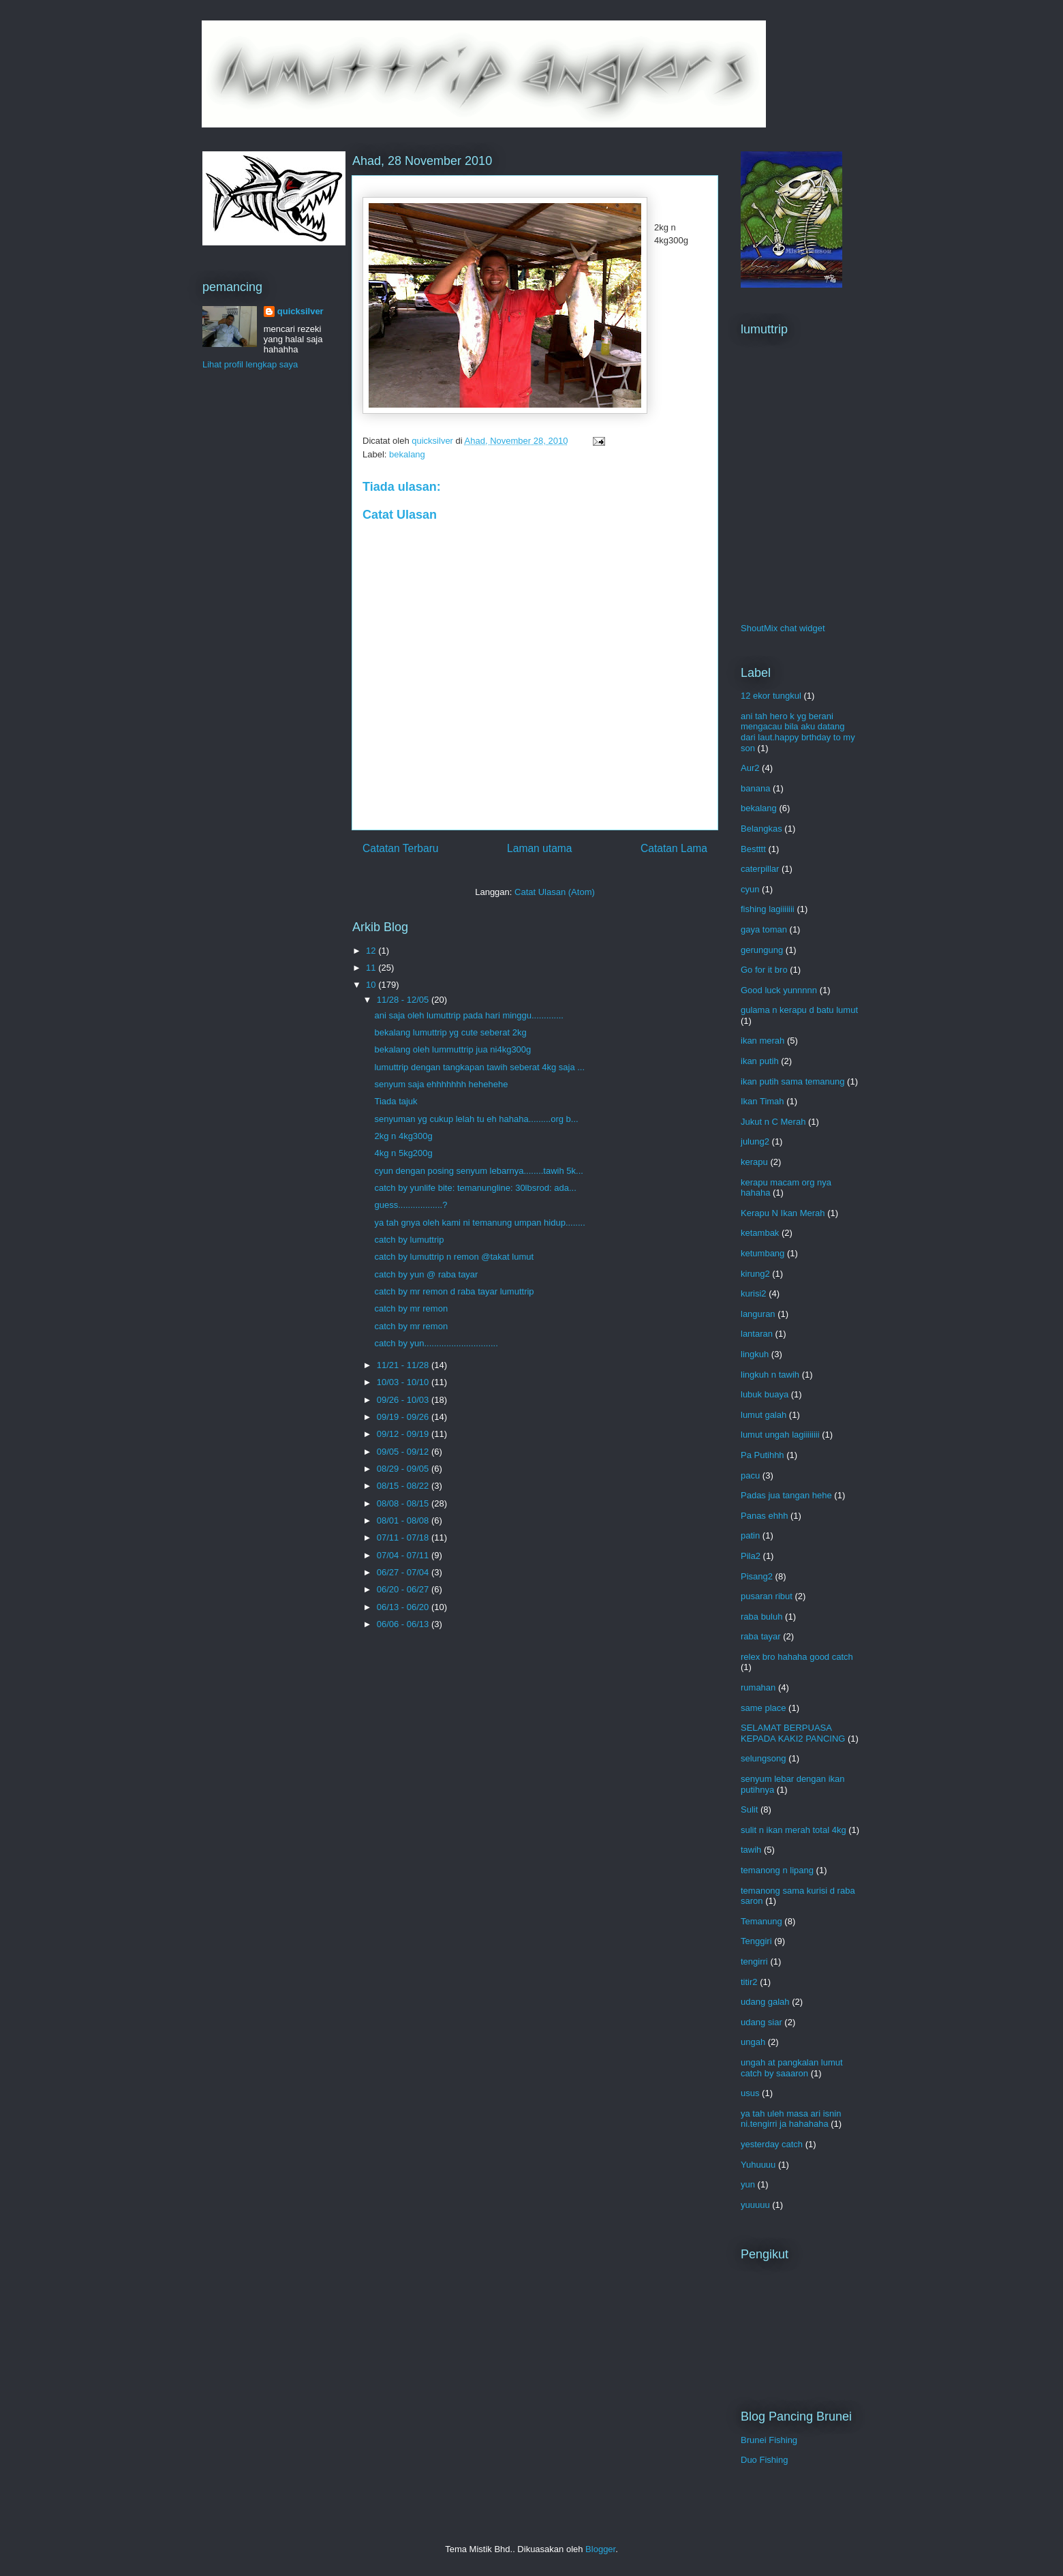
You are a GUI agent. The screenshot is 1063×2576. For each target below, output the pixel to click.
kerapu (754, 1162)
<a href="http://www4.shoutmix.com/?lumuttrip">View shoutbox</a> (795, 484)
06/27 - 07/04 (404, 1572)
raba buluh (761, 1616)
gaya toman (764, 929)
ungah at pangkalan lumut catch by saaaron (792, 2067)
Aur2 (750, 768)
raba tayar (761, 1636)
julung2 (755, 1141)
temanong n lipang (777, 1870)
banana (755, 788)
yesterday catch (772, 2144)
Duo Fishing (764, 2460)
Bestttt (753, 849)
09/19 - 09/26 (404, 1417)
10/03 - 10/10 (404, 1382)
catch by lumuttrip (409, 1239)
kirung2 (755, 1274)
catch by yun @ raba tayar (426, 1274)
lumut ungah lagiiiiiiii (780, 1434)
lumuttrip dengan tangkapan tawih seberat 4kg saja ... (479, 1067)
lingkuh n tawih (770, 1374)
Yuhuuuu (758, 2165)
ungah (753, 2042)
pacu (750, 1475)
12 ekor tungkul (771, 696)
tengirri (754, 1961)
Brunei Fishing (769, 2440)
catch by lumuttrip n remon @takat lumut (454, 1257)
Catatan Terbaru (401, 848)
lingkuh (755, 1354)
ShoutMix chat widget (783, 628)
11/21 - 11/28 (404, 1365)
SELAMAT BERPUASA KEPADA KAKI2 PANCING (793, 1733)
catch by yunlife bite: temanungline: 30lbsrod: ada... (475, 1188)
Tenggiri (756, 1941)
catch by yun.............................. (435, 1343)
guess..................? (410, 1205)
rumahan (758, 1687)
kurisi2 (754, 1293)
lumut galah (763, 1415)
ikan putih (760, 1061)
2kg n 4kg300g (403, 1136)
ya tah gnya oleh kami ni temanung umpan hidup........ (479, 1222)
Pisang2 (757, 1576)
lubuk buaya (764, 1394)
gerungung (762, 950)
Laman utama (539, 848)
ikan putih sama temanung (792, 1081)
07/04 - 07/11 (404, 1555)
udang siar (761, 2022)
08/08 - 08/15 (404, 1503)
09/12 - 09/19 (404, 1434)
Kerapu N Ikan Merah (783, 1213)
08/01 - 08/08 (404, 1520)
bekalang (407, 454)
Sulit (749, 1809)
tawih (751, 1850)
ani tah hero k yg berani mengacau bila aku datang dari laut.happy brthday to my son (798, 732)
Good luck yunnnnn (779, 990)
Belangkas (761, 828)
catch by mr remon (411, 1308)
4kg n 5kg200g (403, 1153)
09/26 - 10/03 (404, 1400)
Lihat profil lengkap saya (250, 364)
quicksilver (300, 311)
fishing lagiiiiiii (768, 909)
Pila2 (750, 1556)
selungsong (763, 1758)
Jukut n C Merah (773, 1122)
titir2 (749, 1982)
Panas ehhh (764, 1516)
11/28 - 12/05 (404, 1000)
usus (750, 2093)
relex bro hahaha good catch (797, 1657)
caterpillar (760, 869)
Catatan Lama (674, 848)
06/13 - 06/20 (404, 1607)
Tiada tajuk (395, 1101)
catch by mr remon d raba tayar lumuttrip (454, 1291)
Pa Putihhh (762, 1455)
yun (748, 2184)
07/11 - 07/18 (404, 1537)
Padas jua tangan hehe (786, 1495)
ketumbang (762, 1253)
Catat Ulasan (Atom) (554, 892)
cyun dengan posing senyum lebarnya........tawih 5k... (478, 1171)
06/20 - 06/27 (404, 1589)
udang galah (765, 2002)
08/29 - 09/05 (404, 1469)
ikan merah (762, 1040)
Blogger (600, 2549)
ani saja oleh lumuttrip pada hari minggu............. (468, 1015)
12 (372, 950)
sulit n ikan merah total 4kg (793, 1830)
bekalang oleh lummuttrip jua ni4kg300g (452, 1049)
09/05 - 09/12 (404, 1451)
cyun (750, 889)
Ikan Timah (762, 1101)
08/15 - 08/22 (404, 1486)
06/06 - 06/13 (404, 1624)
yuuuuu (755, 2205)
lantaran (757, 1334)
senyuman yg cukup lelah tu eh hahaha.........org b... (476, 1119)
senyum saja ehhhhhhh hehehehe (441, 1084)
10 (372, 985)
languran (758, 1314)
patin (750, 1535)
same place (763, 1708)
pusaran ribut (766, 1596)
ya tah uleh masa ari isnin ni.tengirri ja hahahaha (791, 2119)
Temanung (761, 1921)
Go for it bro (764, 970)
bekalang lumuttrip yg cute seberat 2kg (450, 1032)
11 (372, 968)
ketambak (760, 1233)
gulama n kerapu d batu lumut (799, 1010)
